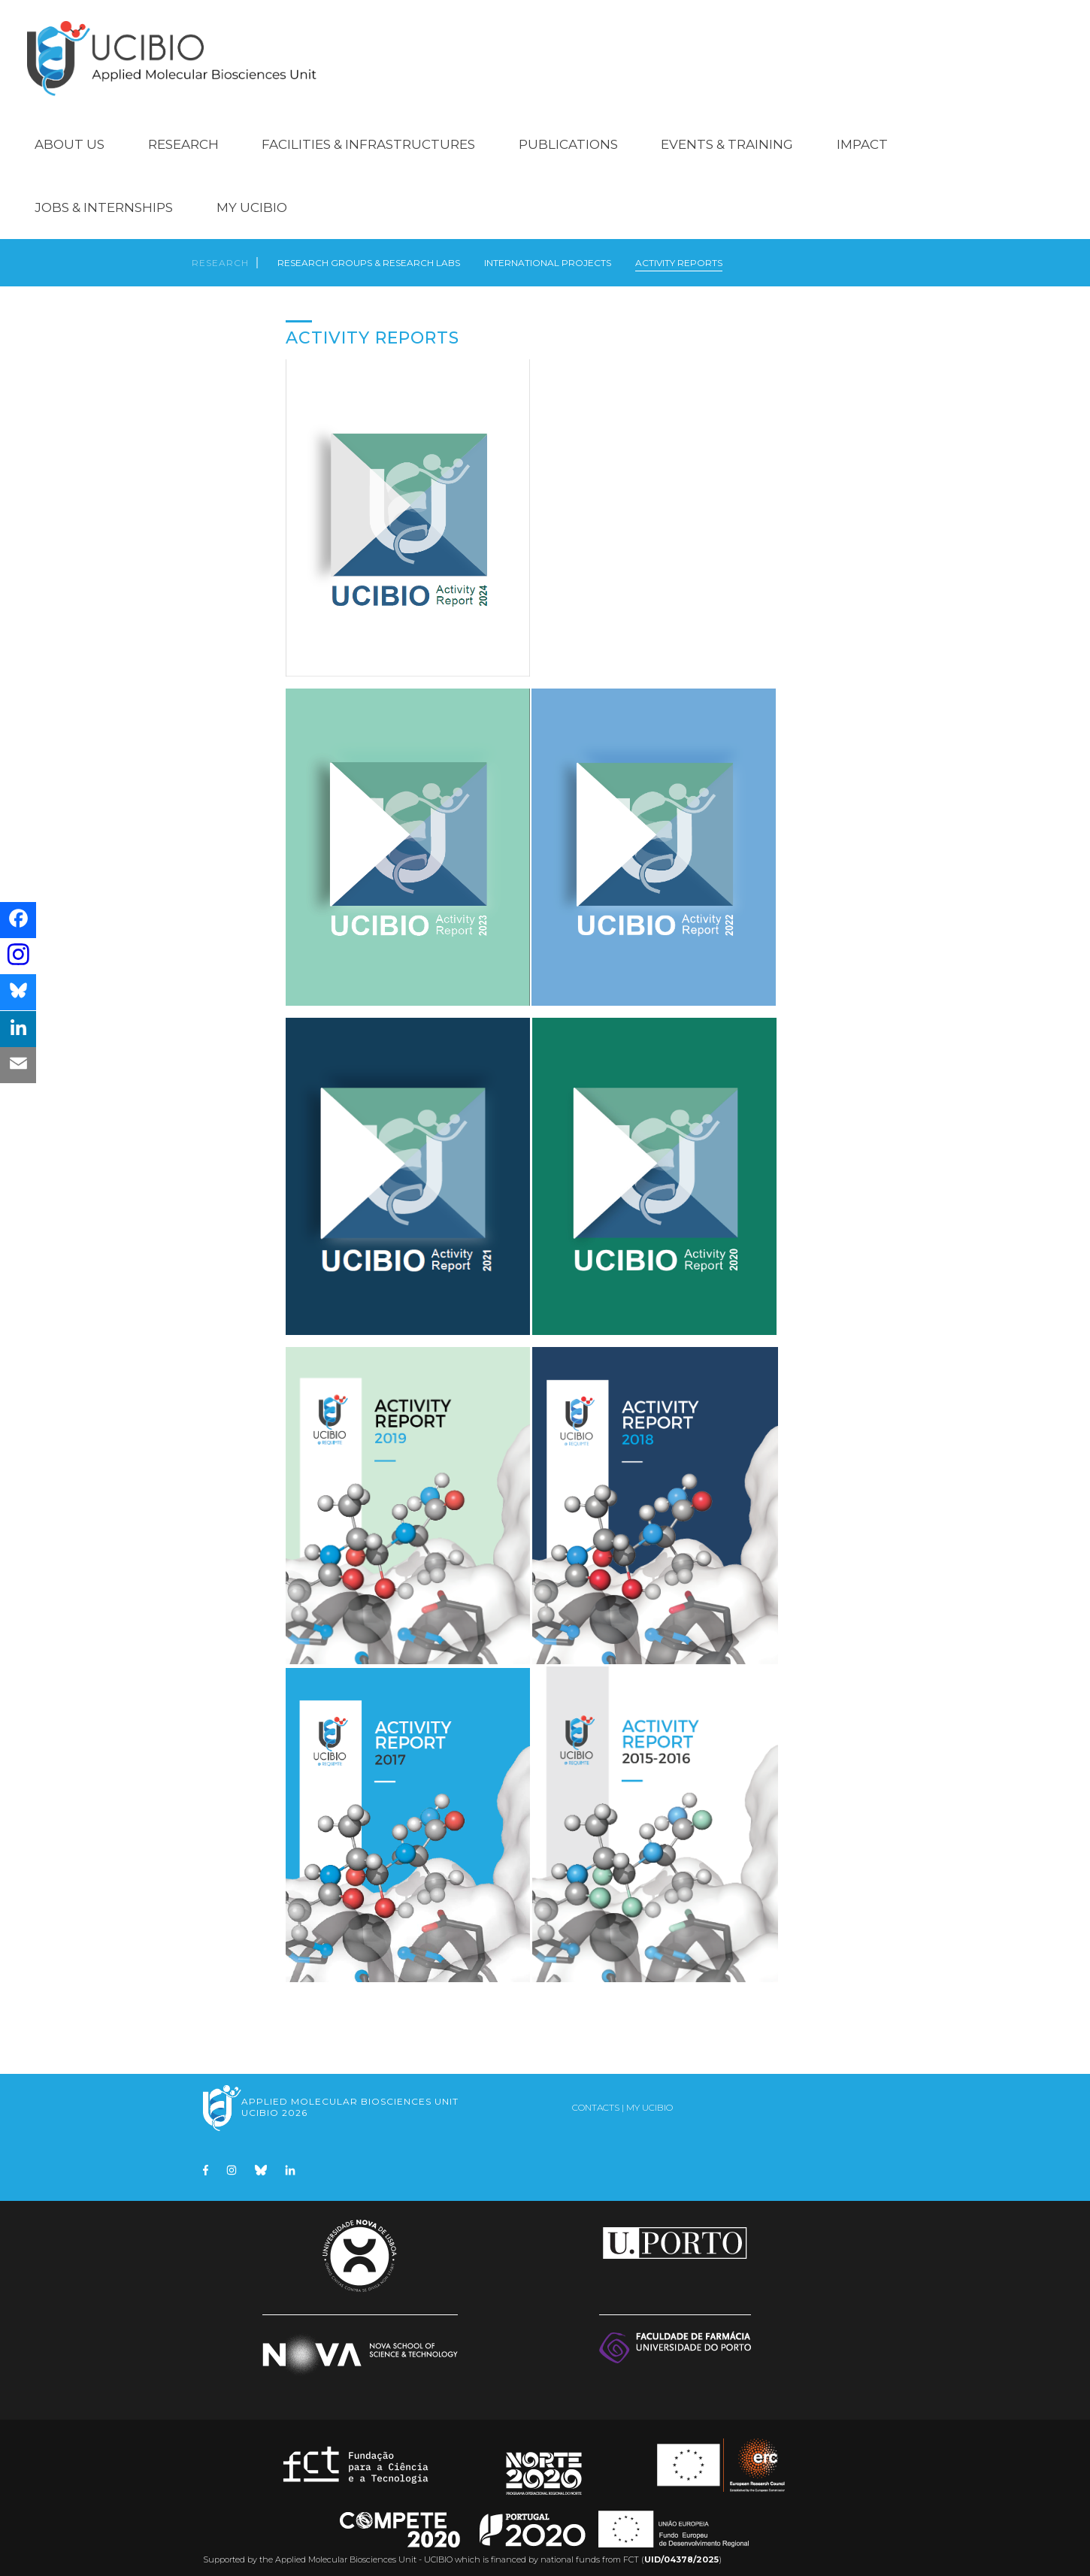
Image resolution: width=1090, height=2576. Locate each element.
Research (183, 129)
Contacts (595, 2098)
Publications (568, 129)
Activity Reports (678, 250)
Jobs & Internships (104, 192)
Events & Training (727, 129)
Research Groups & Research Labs (368, 250)
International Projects (547, 250)
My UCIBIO (251, 192)
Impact (862, 129)
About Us (69, 129)
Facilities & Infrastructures (368, 129)
